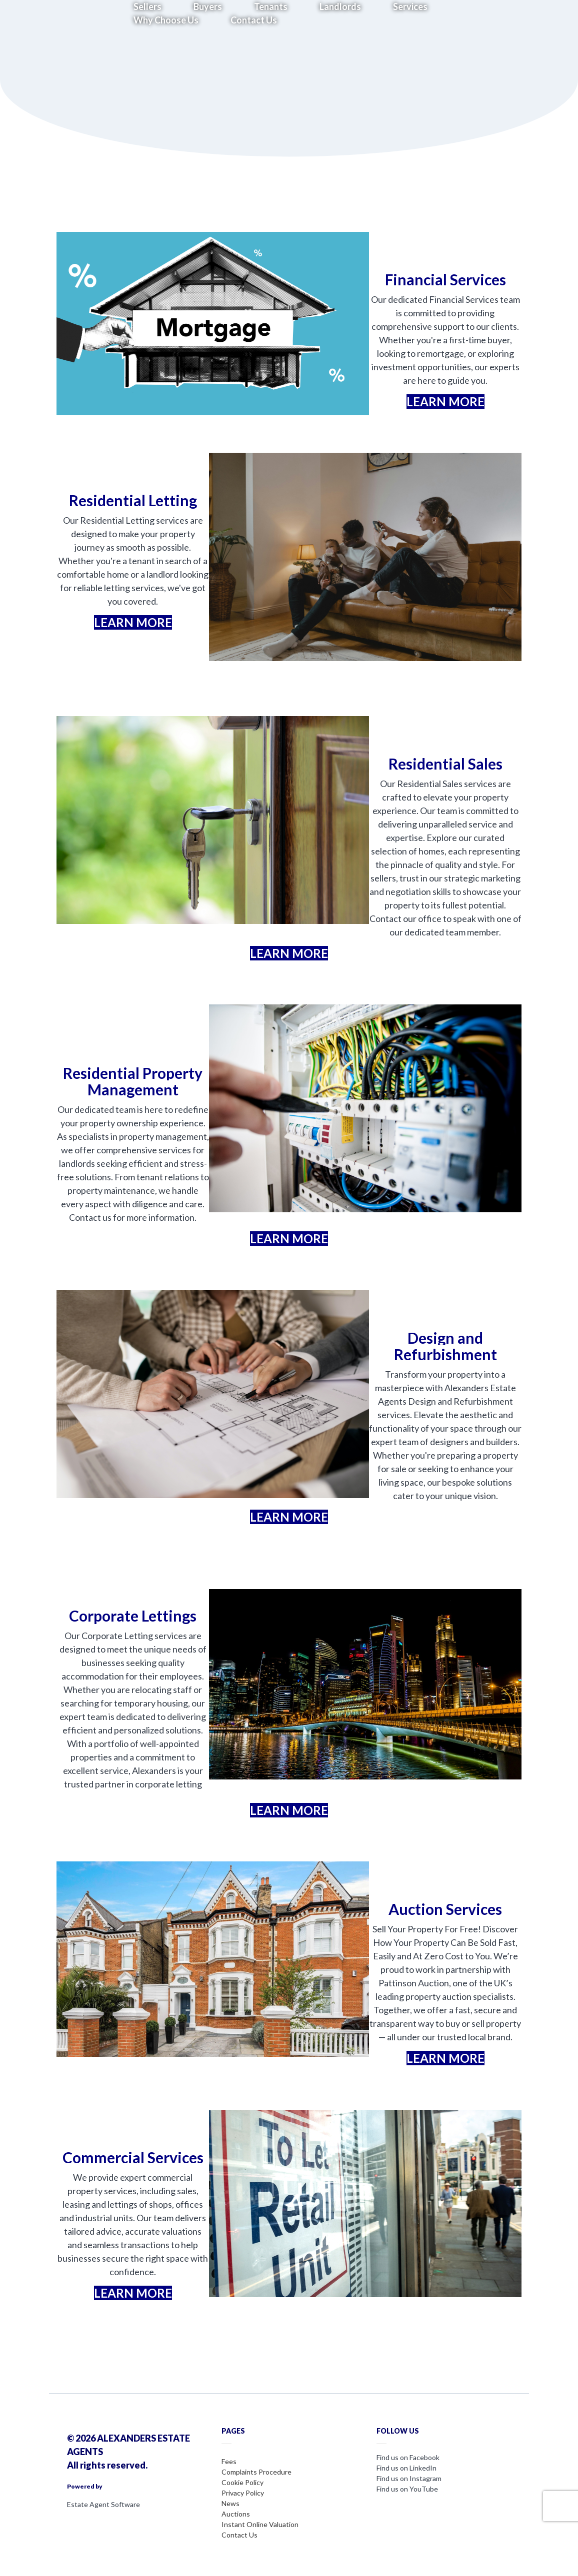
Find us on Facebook (408, 2457)
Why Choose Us (166, 19)
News (231, 2503)
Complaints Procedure (257, 2472)
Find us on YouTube (407, 2489)
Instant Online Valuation (260, 2524)
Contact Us (253, 19)
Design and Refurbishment (445, 1346)
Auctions (236, 2514)
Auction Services (445, 1909)
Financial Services (445, 279)
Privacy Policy (243, 2493)
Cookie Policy (243, 2482)
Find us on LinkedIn (406, 2468)
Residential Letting (133, 500)
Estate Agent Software (103, 2504)
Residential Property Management (132, 1081)
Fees (229, 2461)
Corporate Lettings (132, 1616)
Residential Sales (445, 764)
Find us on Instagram (409, 2478)
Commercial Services (133, 2157)
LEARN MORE (445, 401)
